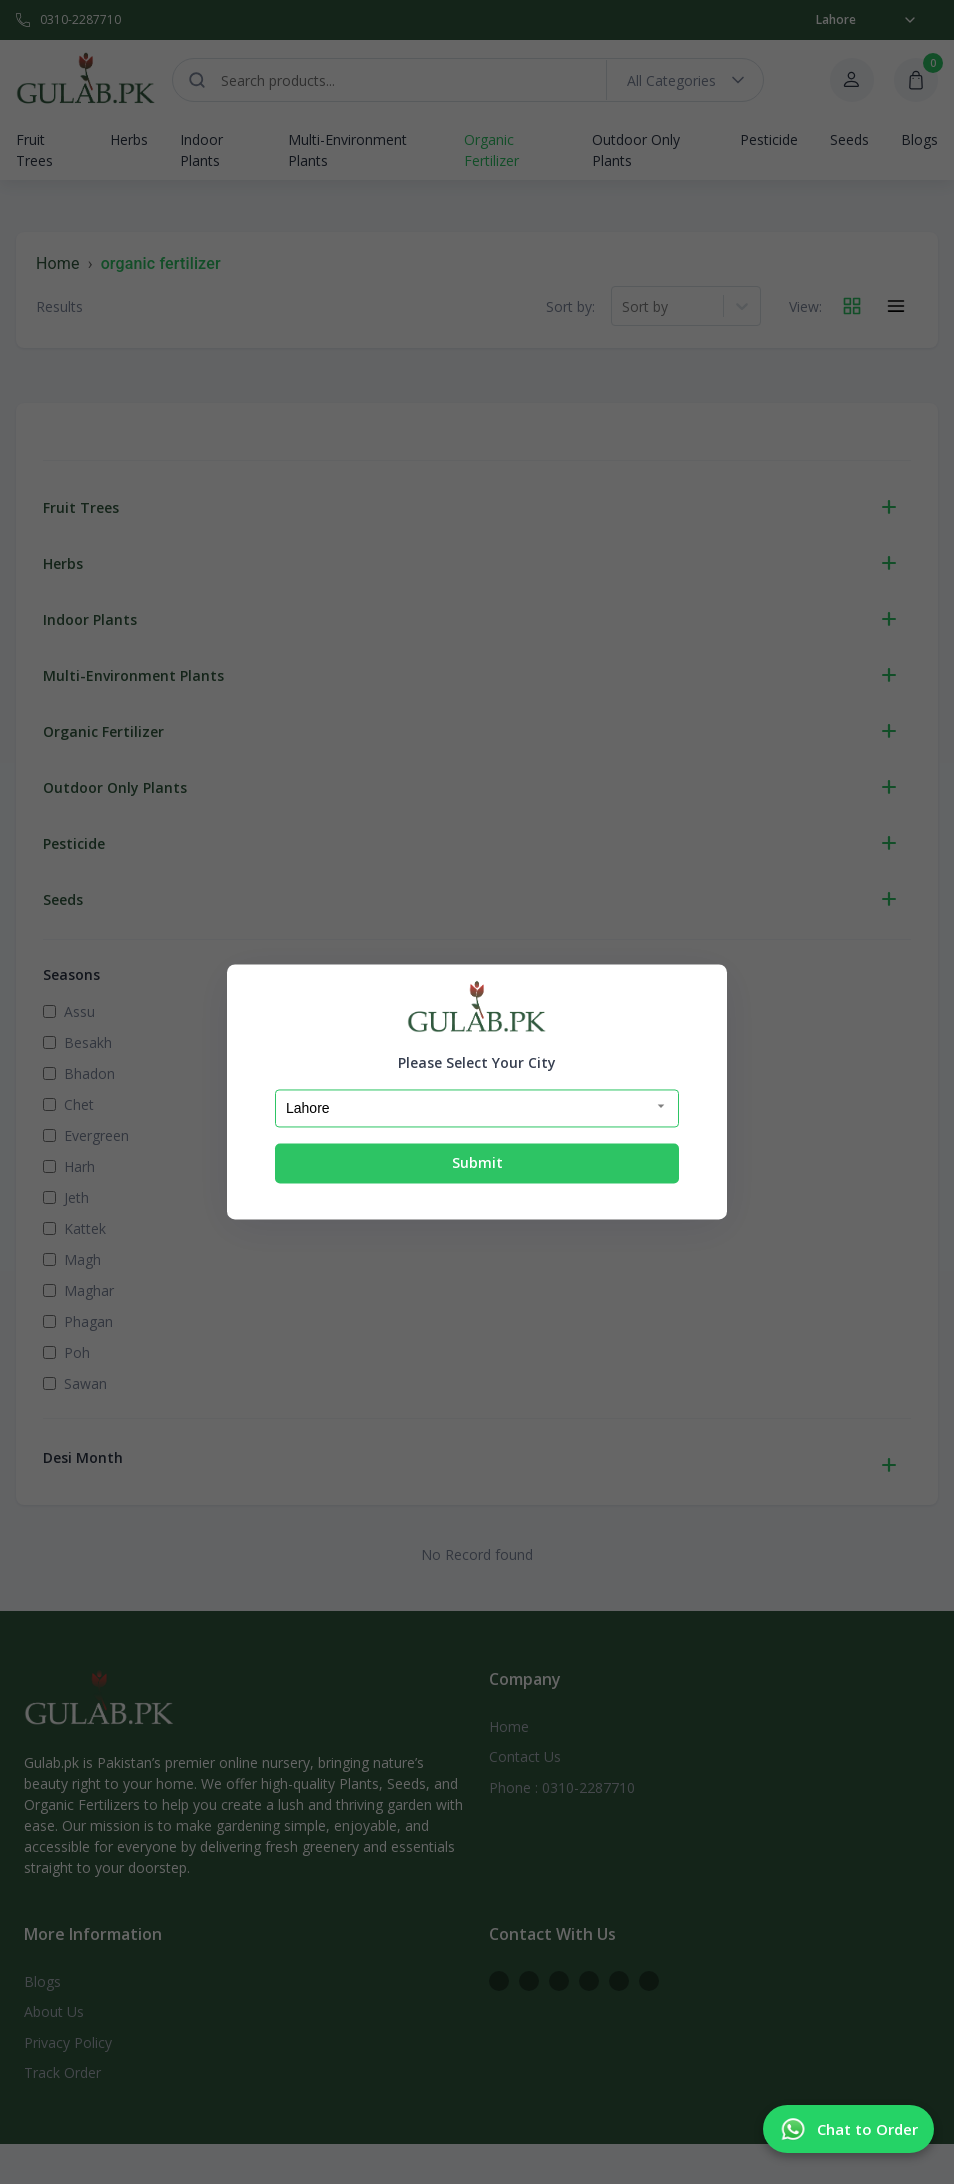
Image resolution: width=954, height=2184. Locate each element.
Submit (477, 1162)
